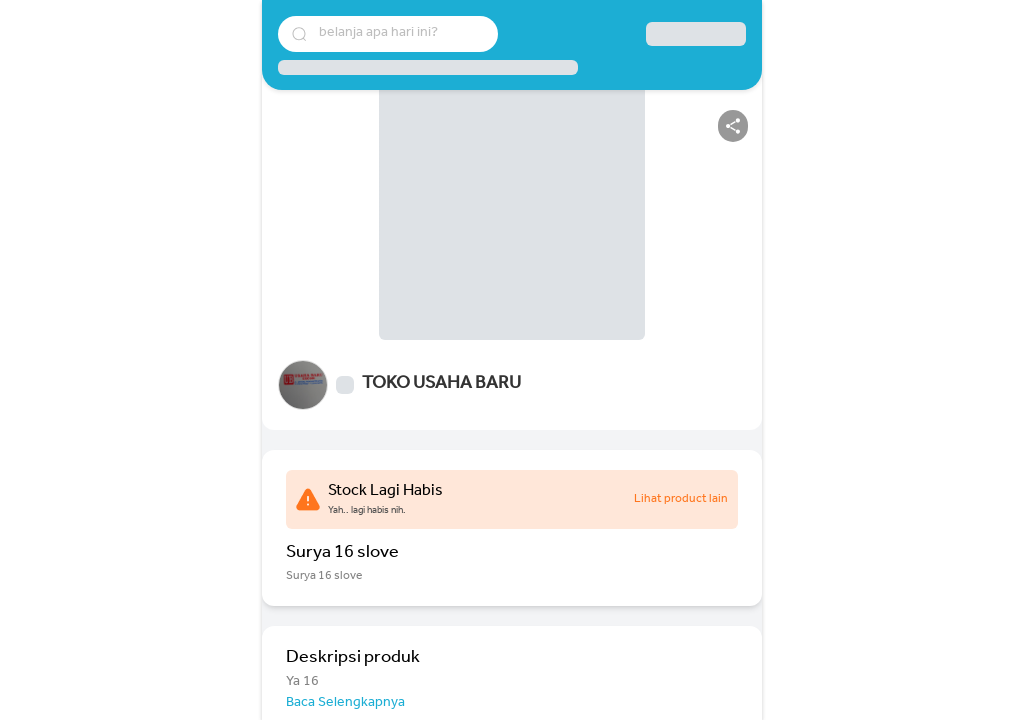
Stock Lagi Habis (385, 492)
